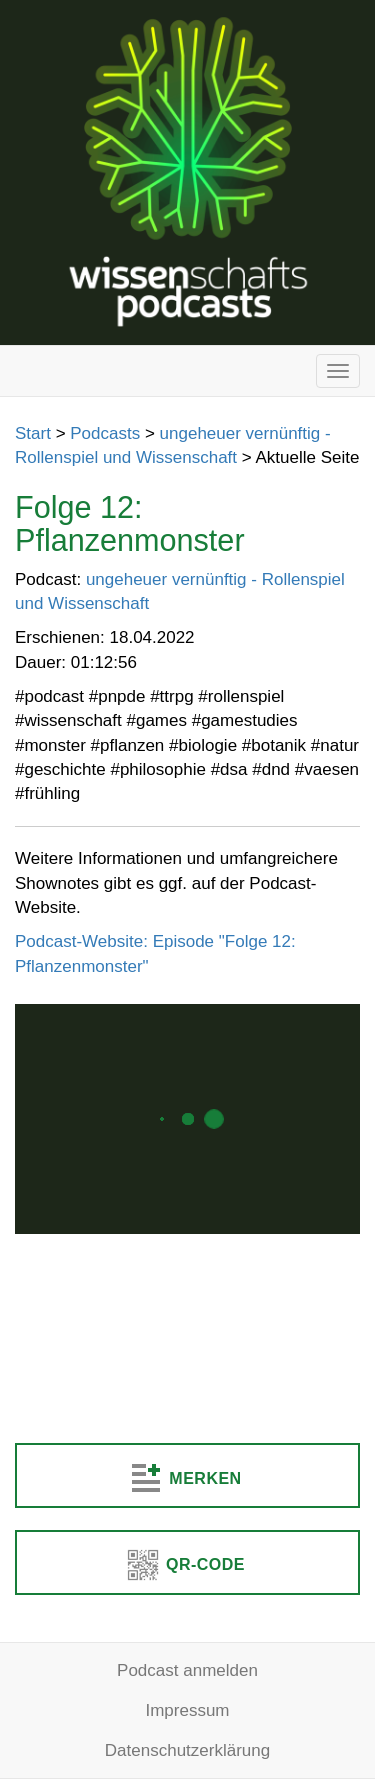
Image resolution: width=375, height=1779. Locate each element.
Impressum (187, 1710)
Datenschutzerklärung (187, 1750)
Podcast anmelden (187, 1670)
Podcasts (105, 433)
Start (33, 433)
